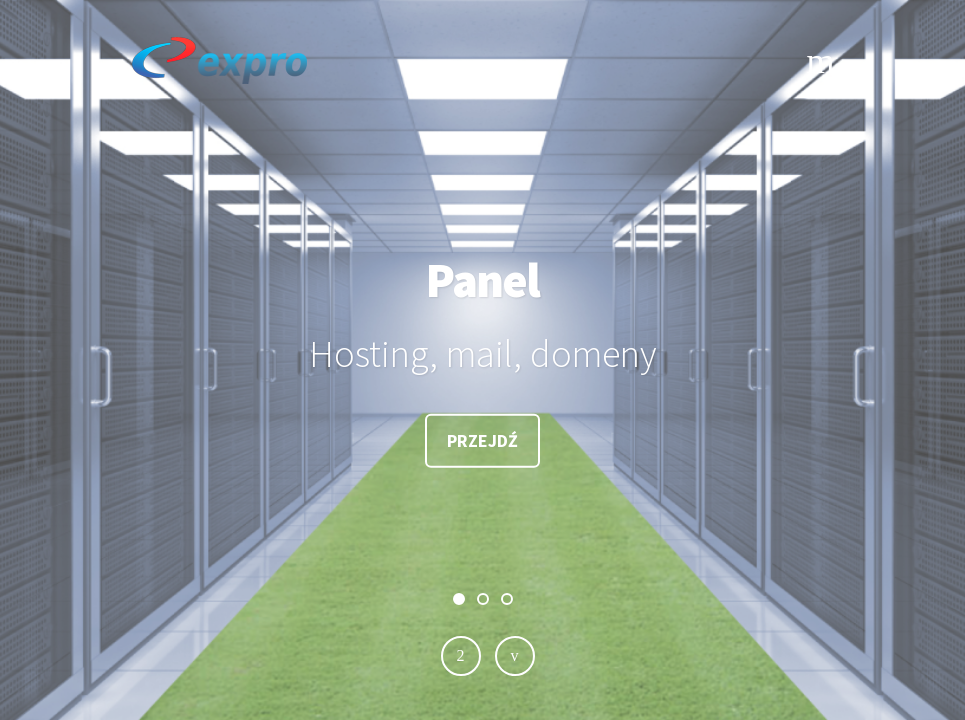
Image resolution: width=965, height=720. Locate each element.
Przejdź (482, 440)
